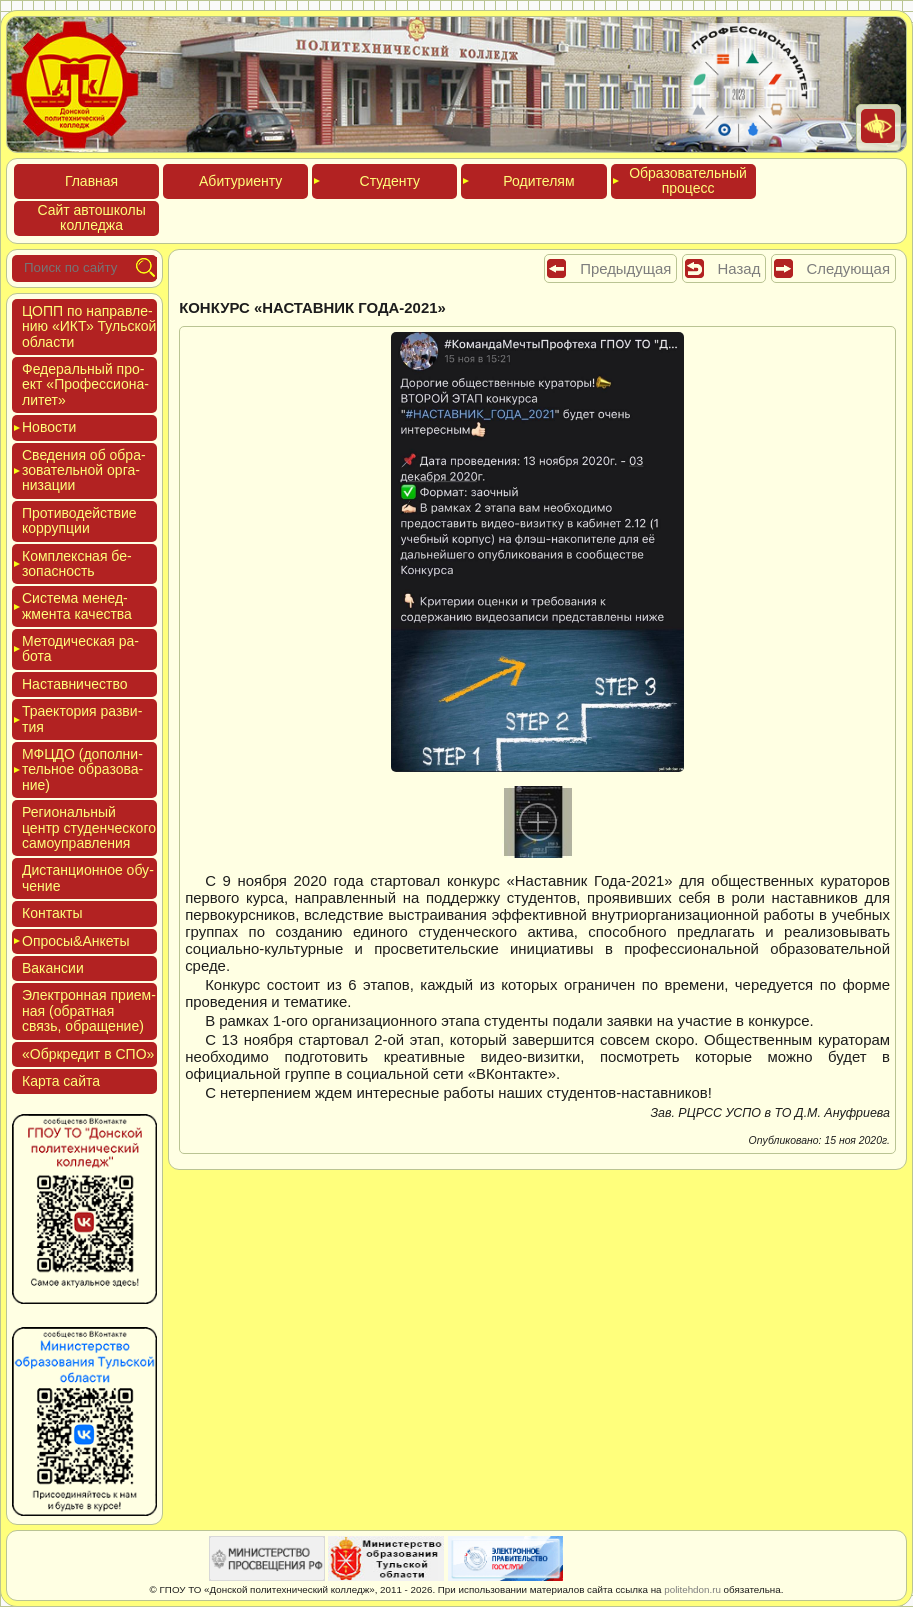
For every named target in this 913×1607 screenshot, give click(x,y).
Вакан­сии (53, 968)
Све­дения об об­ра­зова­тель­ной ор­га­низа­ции (84, 470)
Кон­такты (52, 913)
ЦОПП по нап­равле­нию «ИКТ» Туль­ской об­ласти (89, 326)
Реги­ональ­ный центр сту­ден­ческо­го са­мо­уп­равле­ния (89, 827)
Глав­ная (91, 181)
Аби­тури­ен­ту (240, 181)
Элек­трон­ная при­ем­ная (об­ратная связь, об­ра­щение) (89, 1010)
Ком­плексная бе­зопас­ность (77, 563)
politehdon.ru (692, 1589)
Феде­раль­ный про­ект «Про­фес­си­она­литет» (85, 384)
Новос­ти (49, 427)
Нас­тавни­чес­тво (75, 684)
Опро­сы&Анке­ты (76, 941)
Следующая (848, 268)
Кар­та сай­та (61, 1081)
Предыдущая (625, 268)
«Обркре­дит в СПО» (88, 1054)
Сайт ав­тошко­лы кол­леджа (91, 217)
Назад (739, 268)
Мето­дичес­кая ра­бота (80, 648)
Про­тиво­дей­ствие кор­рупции (79, 520)
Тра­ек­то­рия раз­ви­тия (82, 718)
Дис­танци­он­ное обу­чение (88, 877)
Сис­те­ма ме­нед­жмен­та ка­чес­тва (77, 605)
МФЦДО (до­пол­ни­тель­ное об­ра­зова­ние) (82, 769)
